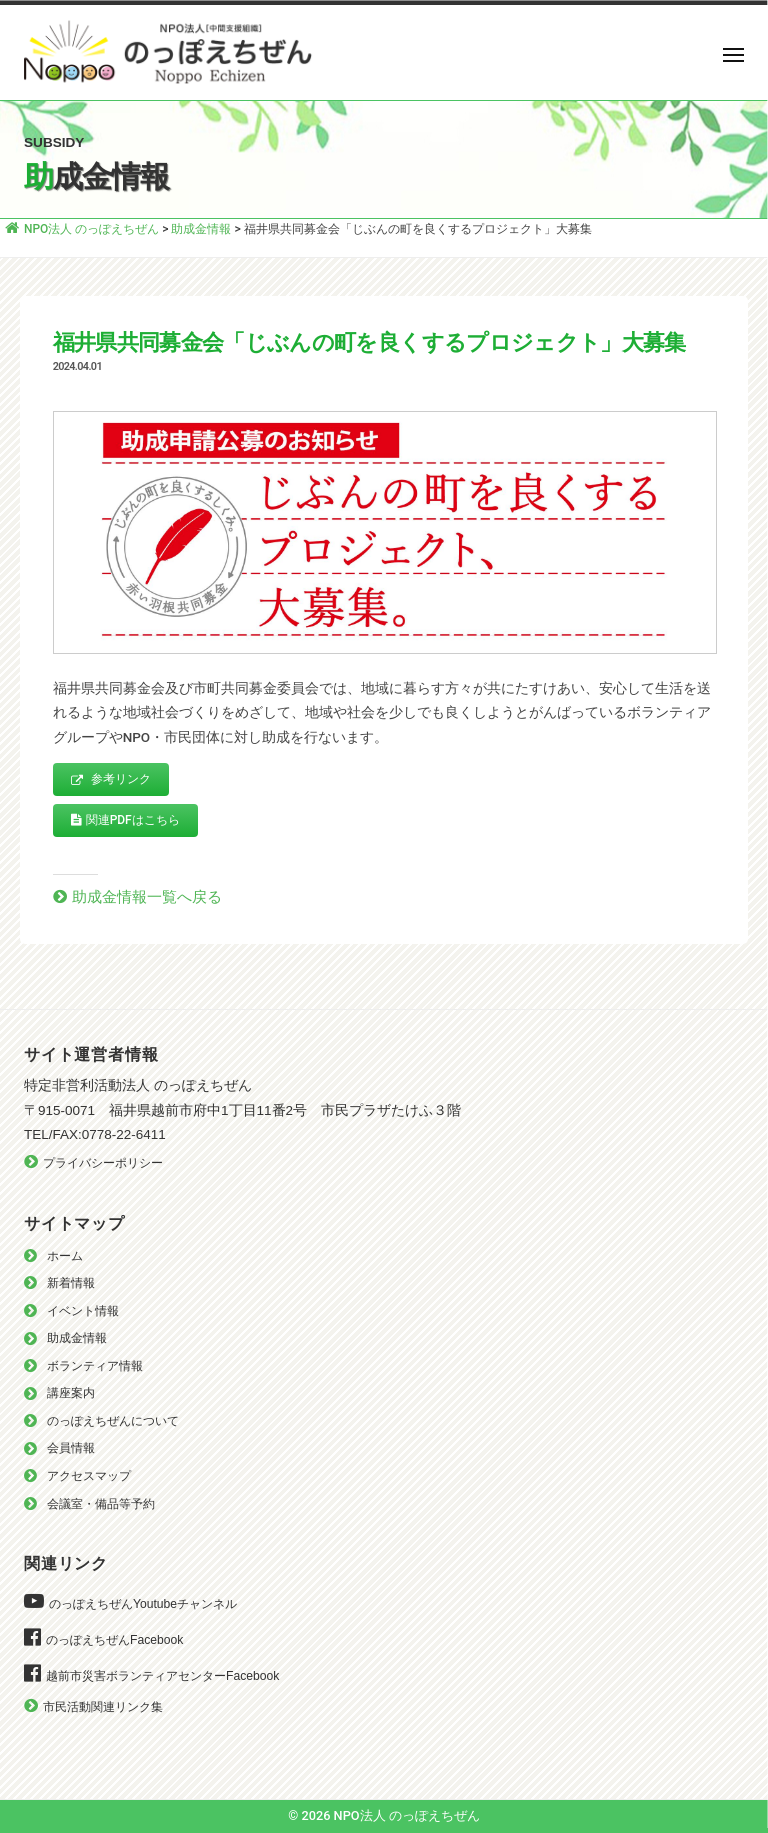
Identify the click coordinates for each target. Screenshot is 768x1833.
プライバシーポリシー (103, 1163)
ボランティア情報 (95, 1366)
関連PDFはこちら (125, 820)
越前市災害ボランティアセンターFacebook (162, 1676)
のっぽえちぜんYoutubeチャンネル (143, 1604)
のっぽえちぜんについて (113, 1421)
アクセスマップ (89, 1476)
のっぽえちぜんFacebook (114, 1640)
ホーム (65, 1256)
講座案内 (71, 1393)
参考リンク (111, 779)
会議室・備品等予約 (101, 1504)
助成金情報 (77, 1338)
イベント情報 (83, 1311)
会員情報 (71, 1448)
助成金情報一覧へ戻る (147, 897)
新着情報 (71, 1283)
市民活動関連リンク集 (103, 1707)
